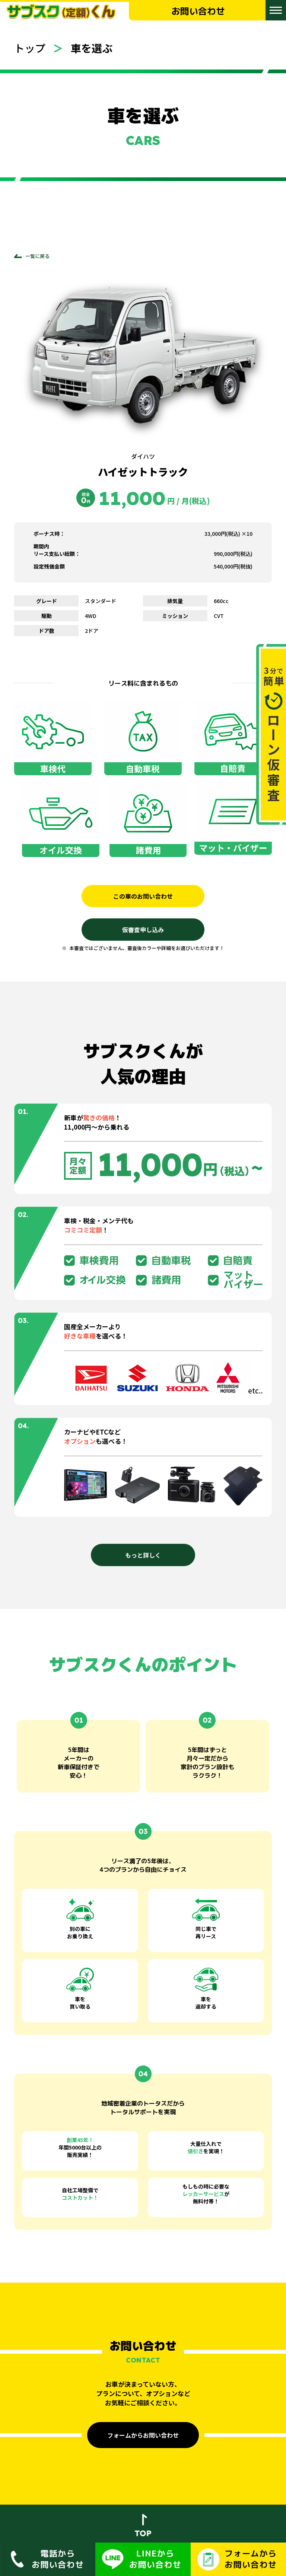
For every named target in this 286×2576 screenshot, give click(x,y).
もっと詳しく (143, 1555)
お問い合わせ (198, 11)
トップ (29, 48)
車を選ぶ (91, 48)
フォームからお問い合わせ (143, 2435)
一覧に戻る (37, 256)
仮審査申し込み (143, 929)
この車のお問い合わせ (143, 896)
